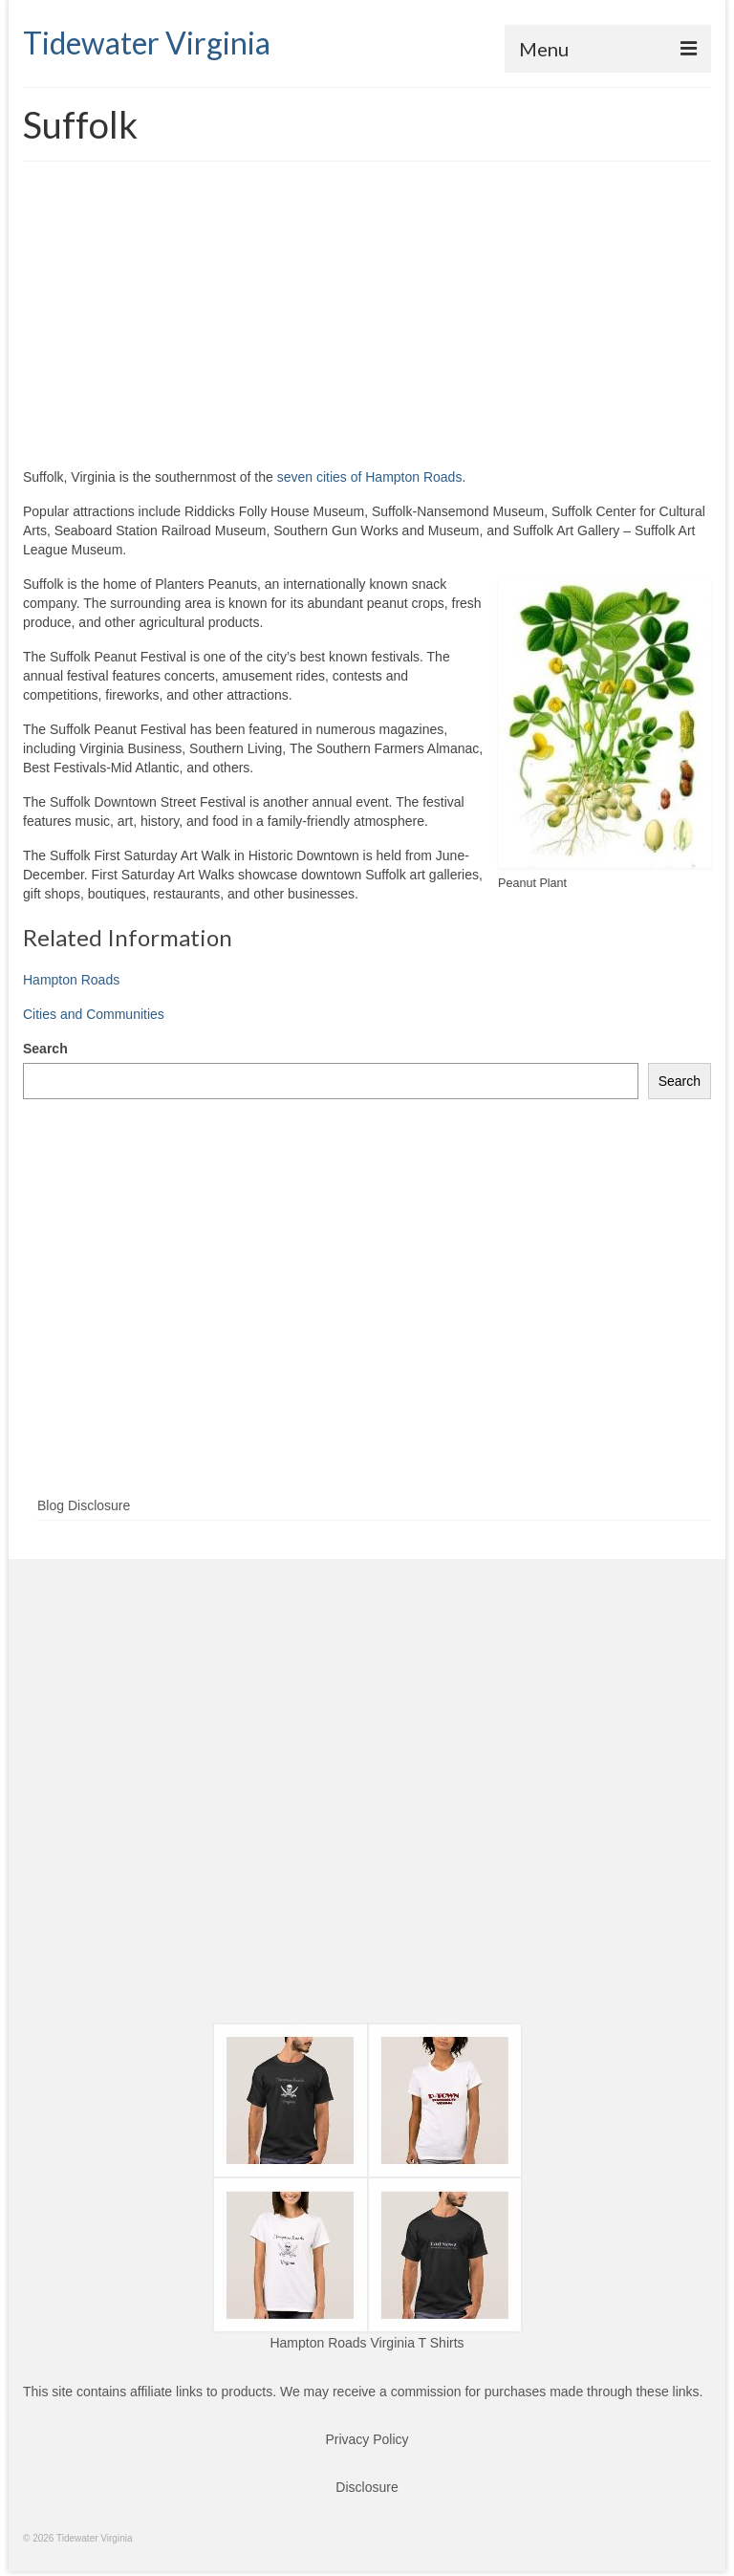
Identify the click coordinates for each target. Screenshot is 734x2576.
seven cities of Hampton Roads (370, 477)
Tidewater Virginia (146, 42)
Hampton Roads (71, 979)
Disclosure (366, 2487)
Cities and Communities (93, 1014)
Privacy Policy (366, 2439)
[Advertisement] (367, 324)
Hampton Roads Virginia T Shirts (367, 2342)
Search (45, 1048)
